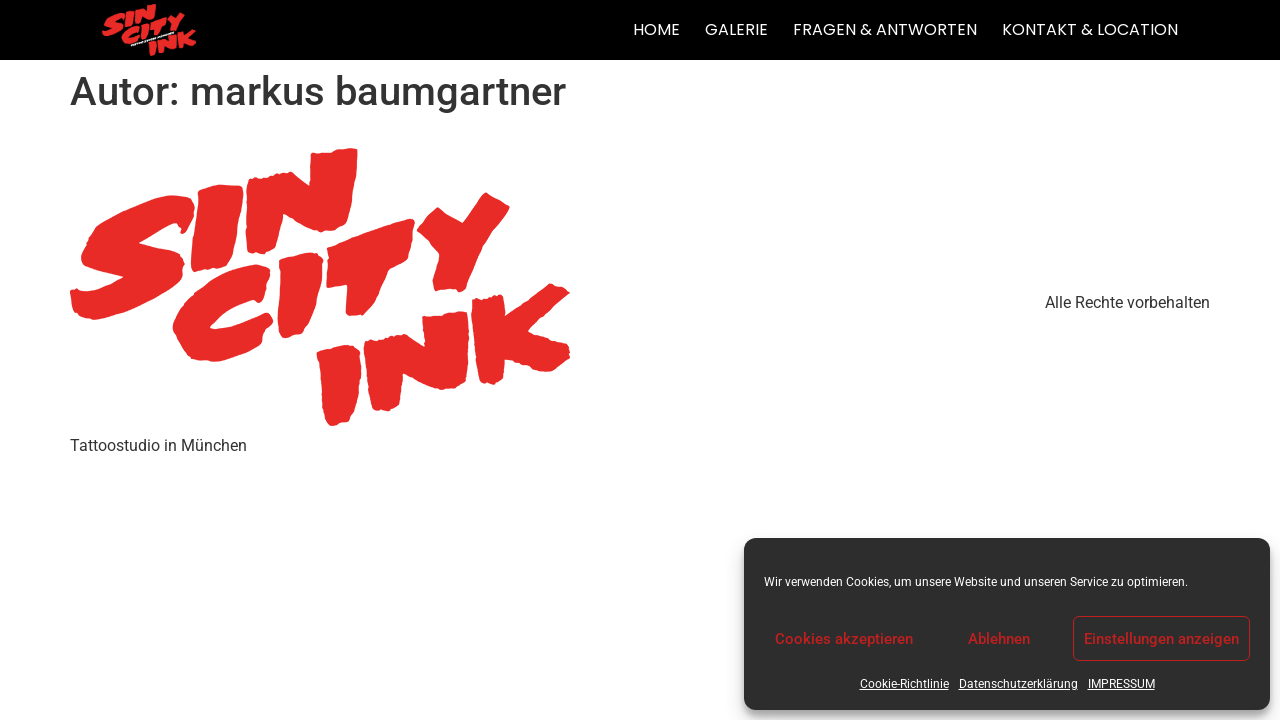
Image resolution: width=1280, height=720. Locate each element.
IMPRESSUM (1121, 684)
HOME (656, 29)
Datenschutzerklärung (1018, 684)
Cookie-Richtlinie (904, 684)
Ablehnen (999, 639)
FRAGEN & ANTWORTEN (885, 29)
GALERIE (736, 29)
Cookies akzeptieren (844, 639)
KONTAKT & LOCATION (1090, 29)
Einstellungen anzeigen (1161, 639)
